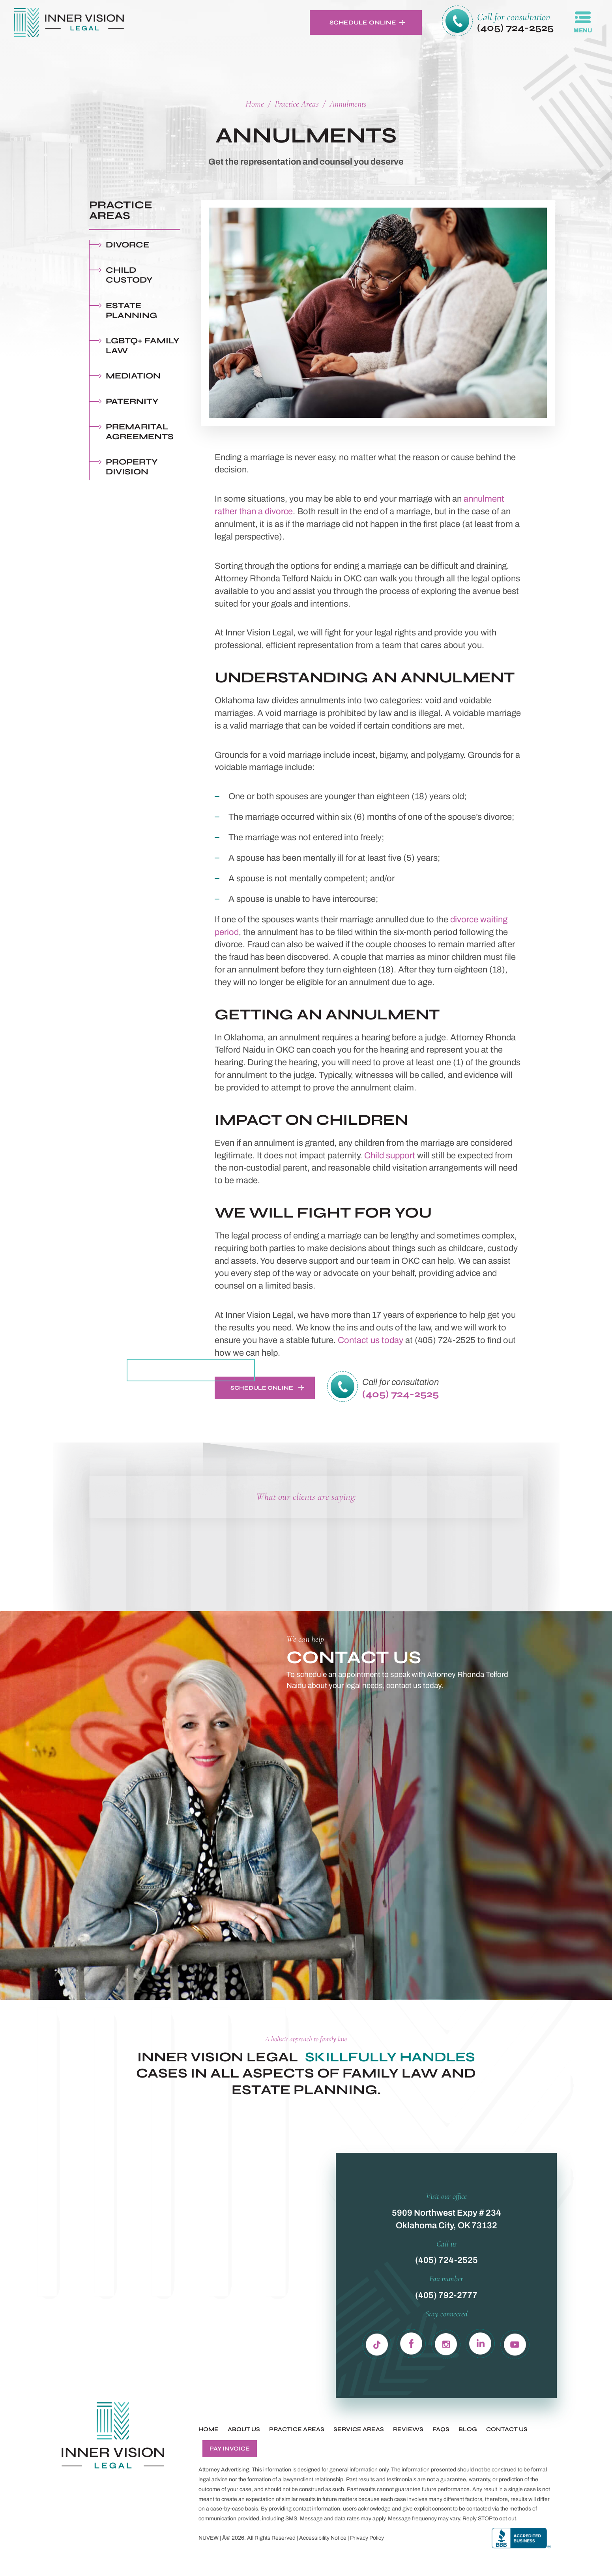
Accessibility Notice (322, 2538)
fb (412, 2343)
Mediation (133, 376)
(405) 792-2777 (446, 2295)
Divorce (128, 245)
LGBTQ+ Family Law (143, 346)
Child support (389, 1155)
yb (515, 2343)
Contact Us (507, 2429)
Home (208, 2429)
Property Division (132, 467)
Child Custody (129, 275)
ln (480, 2343)
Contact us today (370, 1340)
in (446, 2343)
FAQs (440, 2429)
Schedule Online (362, 22)
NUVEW (208, 2538)
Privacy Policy (367, 2538)
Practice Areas (296, 2429)
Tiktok (377, 2343)
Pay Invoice (230, 2448)
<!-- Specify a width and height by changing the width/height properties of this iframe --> (404, 1845)
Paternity (132, 402)
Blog (468, 2429)
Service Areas (358, 2429)
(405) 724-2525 (515, 28)
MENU (582, 30)
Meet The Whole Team (189, 1369)
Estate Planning (131, 310)
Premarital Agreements (140, 432)
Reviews (408, 2429)
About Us (244, 2429)
